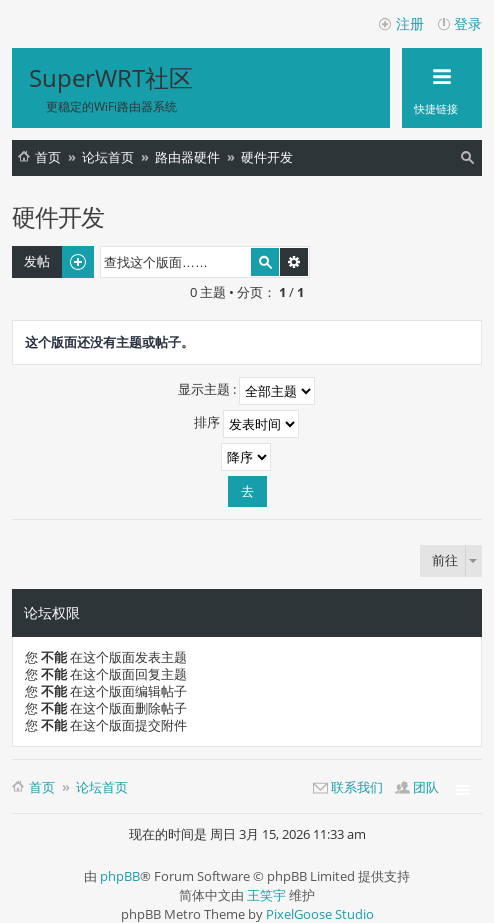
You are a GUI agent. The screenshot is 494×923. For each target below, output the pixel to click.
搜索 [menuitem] (469, 160)
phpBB (120, 876)
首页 (48, 157)
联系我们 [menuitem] (357, 787)
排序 (246, 424)
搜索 (265, 262)
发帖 (37, 261)
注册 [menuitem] (410, 23)
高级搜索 (294, 262)
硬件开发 (267, 157)
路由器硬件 (187, 157)
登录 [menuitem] (468, 23)
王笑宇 (266, 895)
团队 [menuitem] (426, 787)
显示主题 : (246, 391)
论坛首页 (108, 157)
